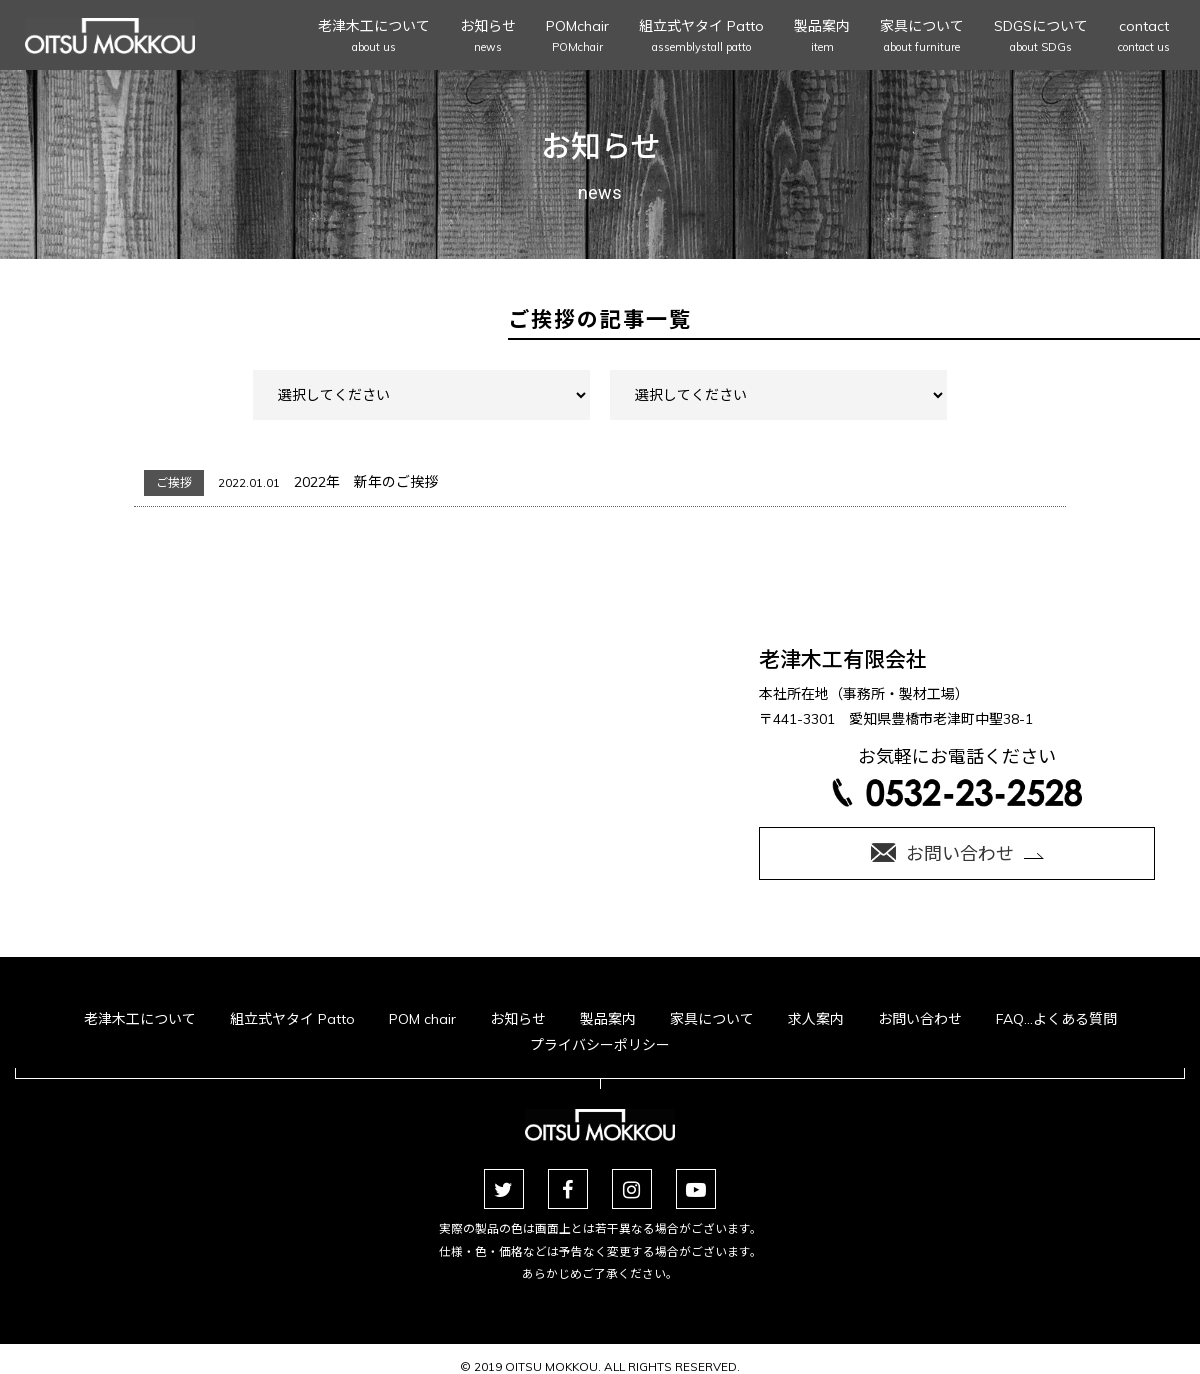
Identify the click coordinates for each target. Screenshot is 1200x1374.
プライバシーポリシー (600, 1045)
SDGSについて (1041, 37)
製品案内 (822, 37)
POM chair (422, 1019)
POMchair (577, 37)
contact (1144, 37)
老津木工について (374, 37)
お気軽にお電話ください (957, 775)
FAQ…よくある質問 (1056, 1019)
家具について (922, 37)
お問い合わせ (920, 1019)
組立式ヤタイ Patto (701, 37)
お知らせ (488, 37)
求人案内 (816, 1019)
